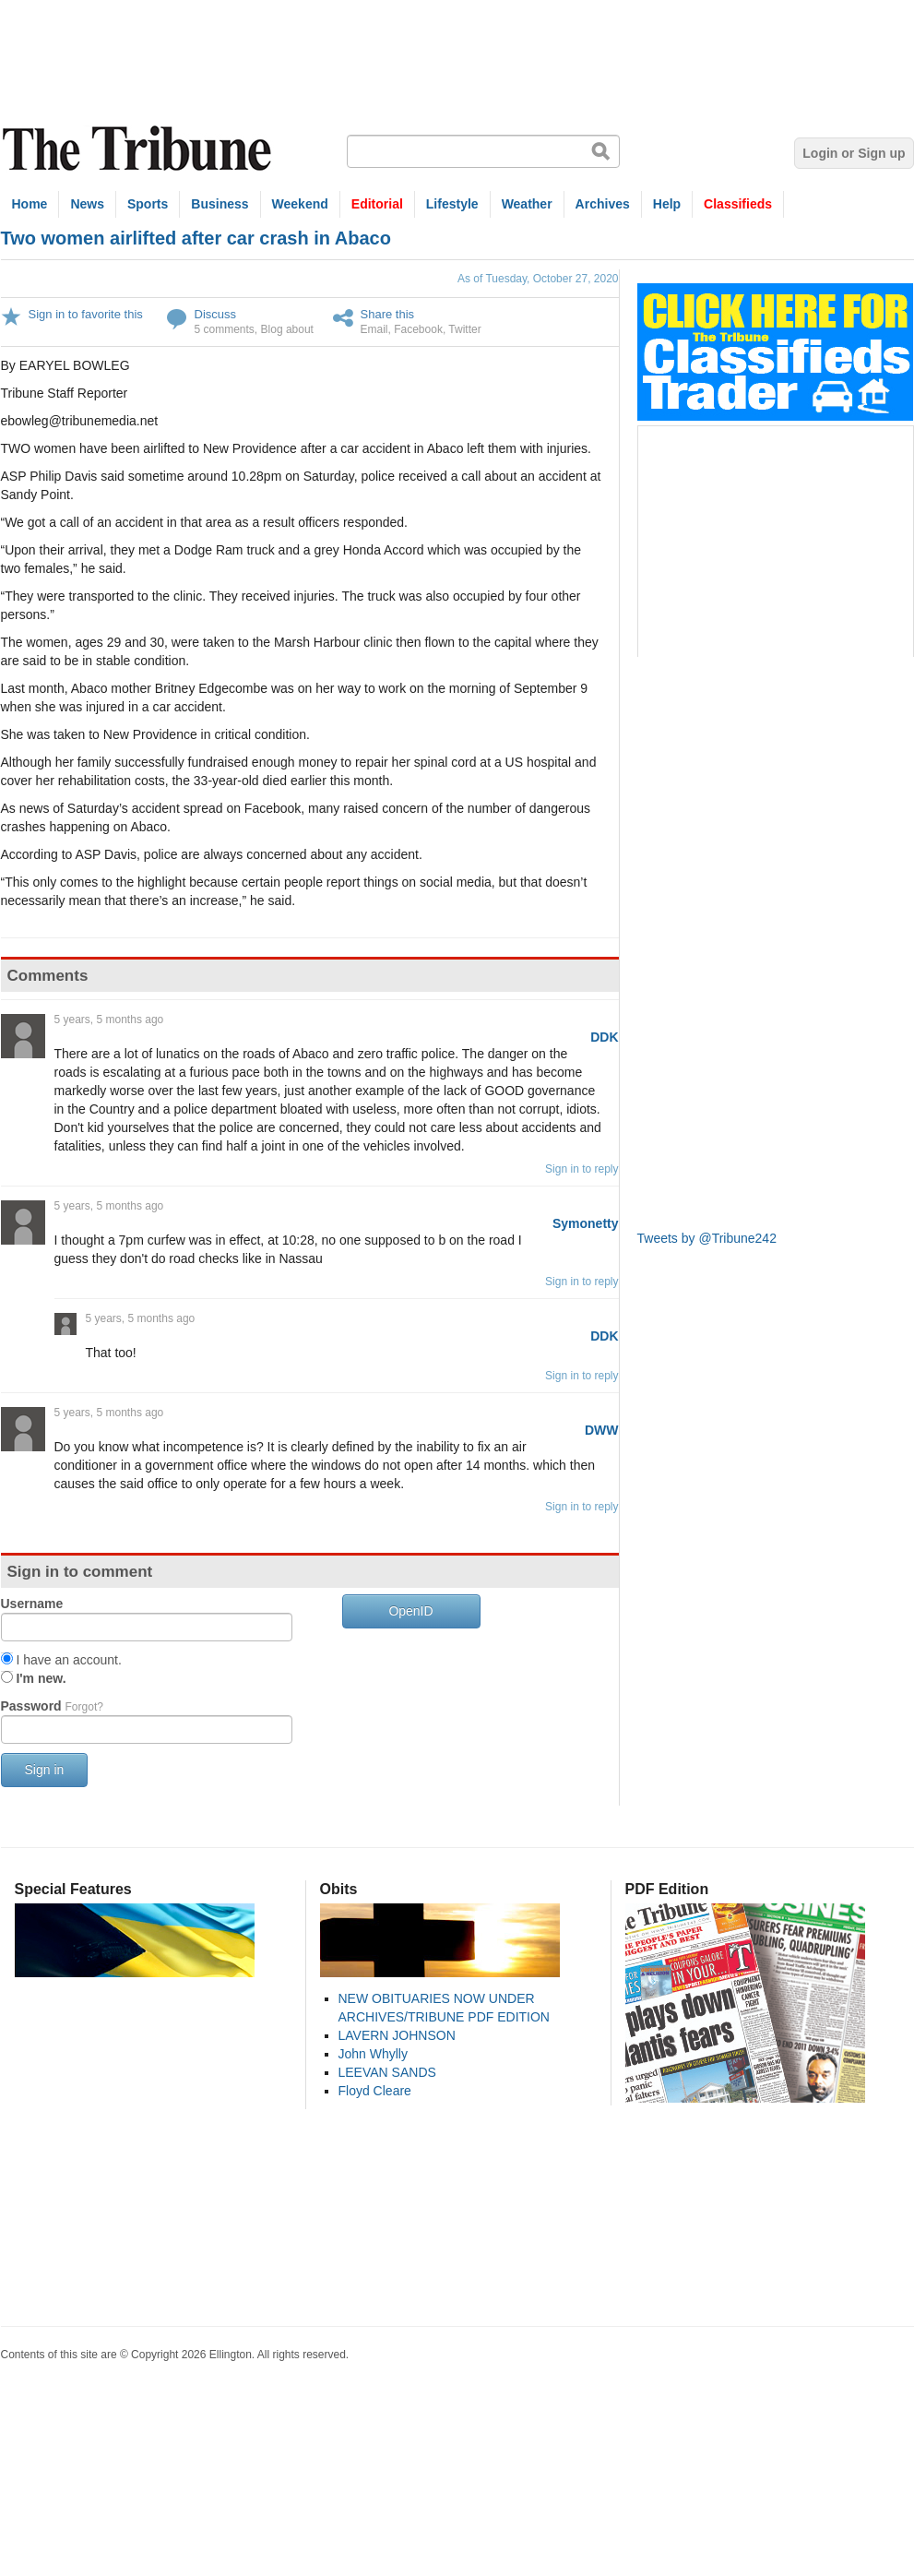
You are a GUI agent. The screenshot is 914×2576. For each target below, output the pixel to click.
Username (32, 1603)
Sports (147, 204)
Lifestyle (452, 204)
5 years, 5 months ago (109, 1019)
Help (667, 204)
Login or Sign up (853, 153)
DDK (604, 1037)
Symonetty (585, 1223)
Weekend (300, 204)
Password (52, 1706)
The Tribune (139, 149)
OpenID (410, 1611)
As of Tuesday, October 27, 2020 (538, 278)
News (87, 204)
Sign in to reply (581, 1169)
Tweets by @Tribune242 (707, 1238)
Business (219, 204)
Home (30, 204)
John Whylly (373, 2053)
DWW (602, 1430)
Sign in (45, 1769)
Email (374, 329)
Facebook (418, 329)
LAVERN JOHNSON (397, 2035)
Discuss (216, 314)
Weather (527, 204)
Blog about (287, 329)
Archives (603, 204)
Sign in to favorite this (86, 314)
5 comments (225, 329)
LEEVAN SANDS (387, 2072)
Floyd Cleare (374, 2090)
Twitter (464, 329)
